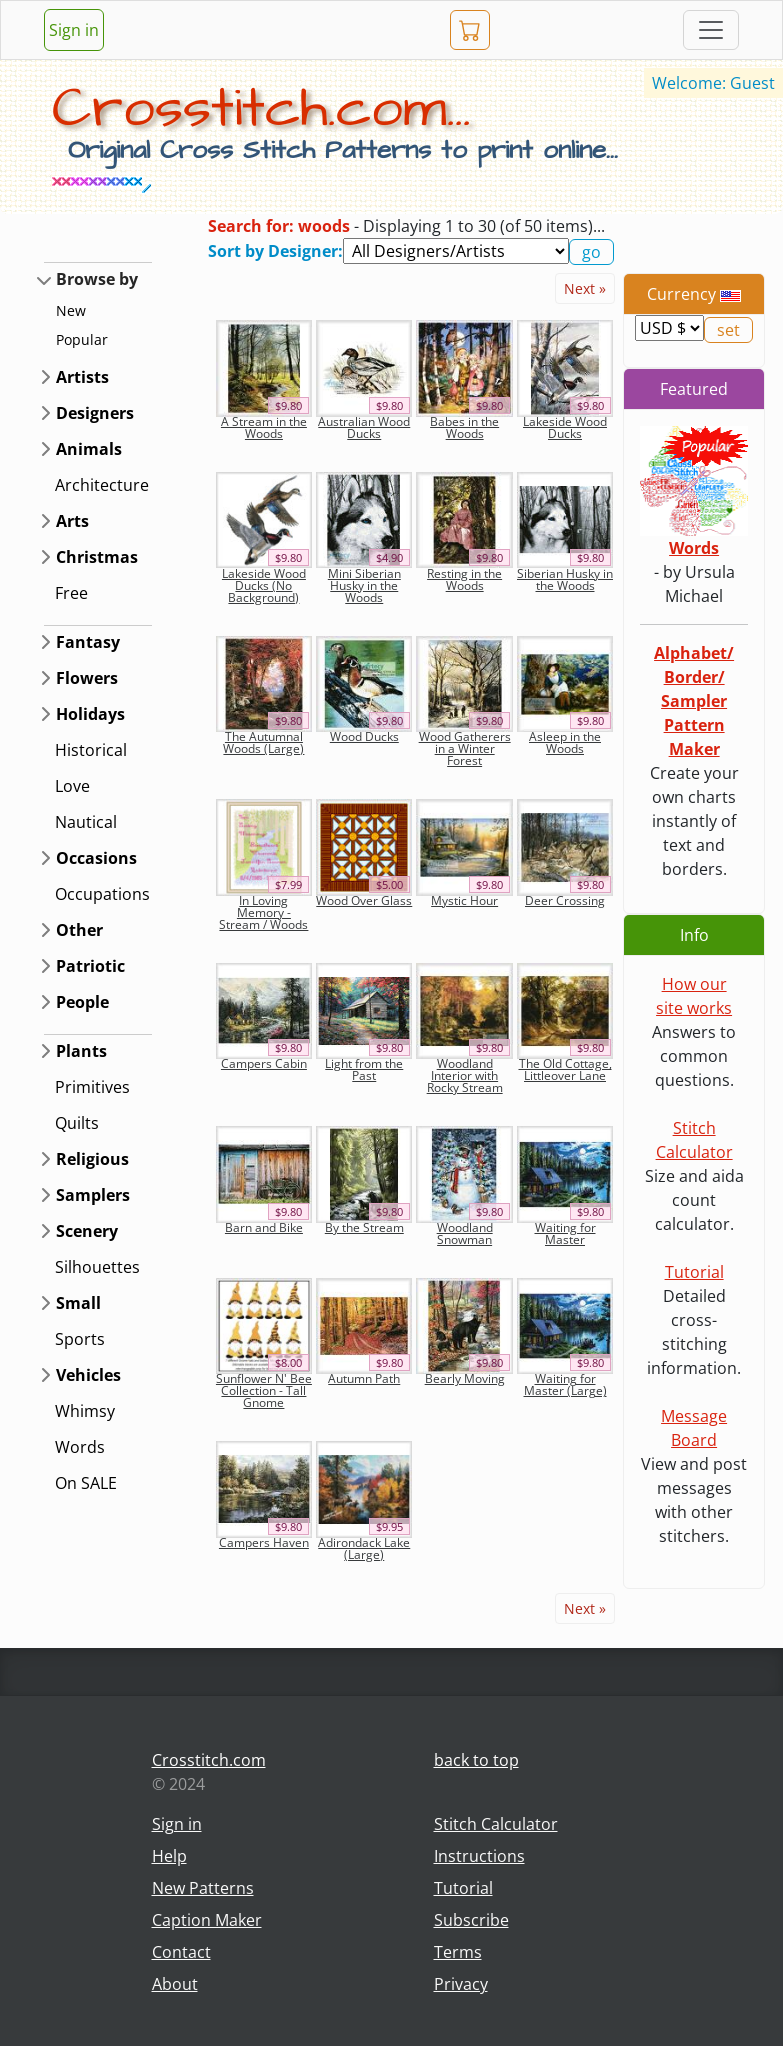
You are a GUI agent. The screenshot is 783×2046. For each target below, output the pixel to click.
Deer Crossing (565, 900)
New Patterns (203, 1888)
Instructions (479, 1856)
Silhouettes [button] (97, 1267)
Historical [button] (91, 750)
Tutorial (694, 1272)
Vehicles (88, 1375)
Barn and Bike (264, 1227)
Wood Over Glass (364, 900)
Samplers (93, 1195)
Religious (92, 1159)
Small (78, 1303)
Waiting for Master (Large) (565, 1384)
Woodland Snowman (465, 1233)
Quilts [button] (77, 1123)
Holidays (90, 714)
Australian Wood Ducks (364, 427)
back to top (476, 1760)
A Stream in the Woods (264, 427)
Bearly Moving (465, 1378)
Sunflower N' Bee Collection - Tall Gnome (264, 1390)
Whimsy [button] (85, 1411)
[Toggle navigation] (711, 30)
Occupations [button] (102, 894)
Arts (72, 521)
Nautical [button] (86, 822)
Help (169, 1856)
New (71, 310)
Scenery (87, 1231)
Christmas (97, 557)
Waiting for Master (565, 1233)
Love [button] (72, 786)
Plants (81, 1051)
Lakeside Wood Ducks (565, 427)
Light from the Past (364, 1069)
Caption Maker (207, 1920)
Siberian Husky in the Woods (565, 579)
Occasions (96, 858)
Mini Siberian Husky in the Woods (364, 585)
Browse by (97, 279)
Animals (89, 449)
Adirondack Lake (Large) (364, 1548)
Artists (82, 377)
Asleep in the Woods (565, 742)
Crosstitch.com (209, 1760)
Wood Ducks (364, 736)
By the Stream (364, 1227)
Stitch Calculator (496, 1824)
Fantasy (88, 642)
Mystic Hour (464, 900)
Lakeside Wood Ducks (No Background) (264, 585)
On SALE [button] (86, 1483)
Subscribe (471, 1920)
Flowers (87, 678)
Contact (181, 1952)
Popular (82, 339)
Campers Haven (264, 1542)
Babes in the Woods (464, 427)
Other (79, 930)
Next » (585, 288)
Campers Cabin (264, 1063)
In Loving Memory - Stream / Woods (263, 912)
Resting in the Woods (464, 579)
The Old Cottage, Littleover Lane (565, 1069)
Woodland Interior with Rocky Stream (465, 1075)
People (82, 1002)
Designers (95, 413)
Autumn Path (364, 1378)
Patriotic (90, 966)
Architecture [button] (102, 485)
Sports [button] (80, 1339)
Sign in (74, 30)
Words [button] (80, 1447)
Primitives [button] (92, 1087)
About (175, 1984)
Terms (458, 1952)
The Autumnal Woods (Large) (263, 742)
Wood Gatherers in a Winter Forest (465, 748)
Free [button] (71, 593)
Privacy (461, 1984)
